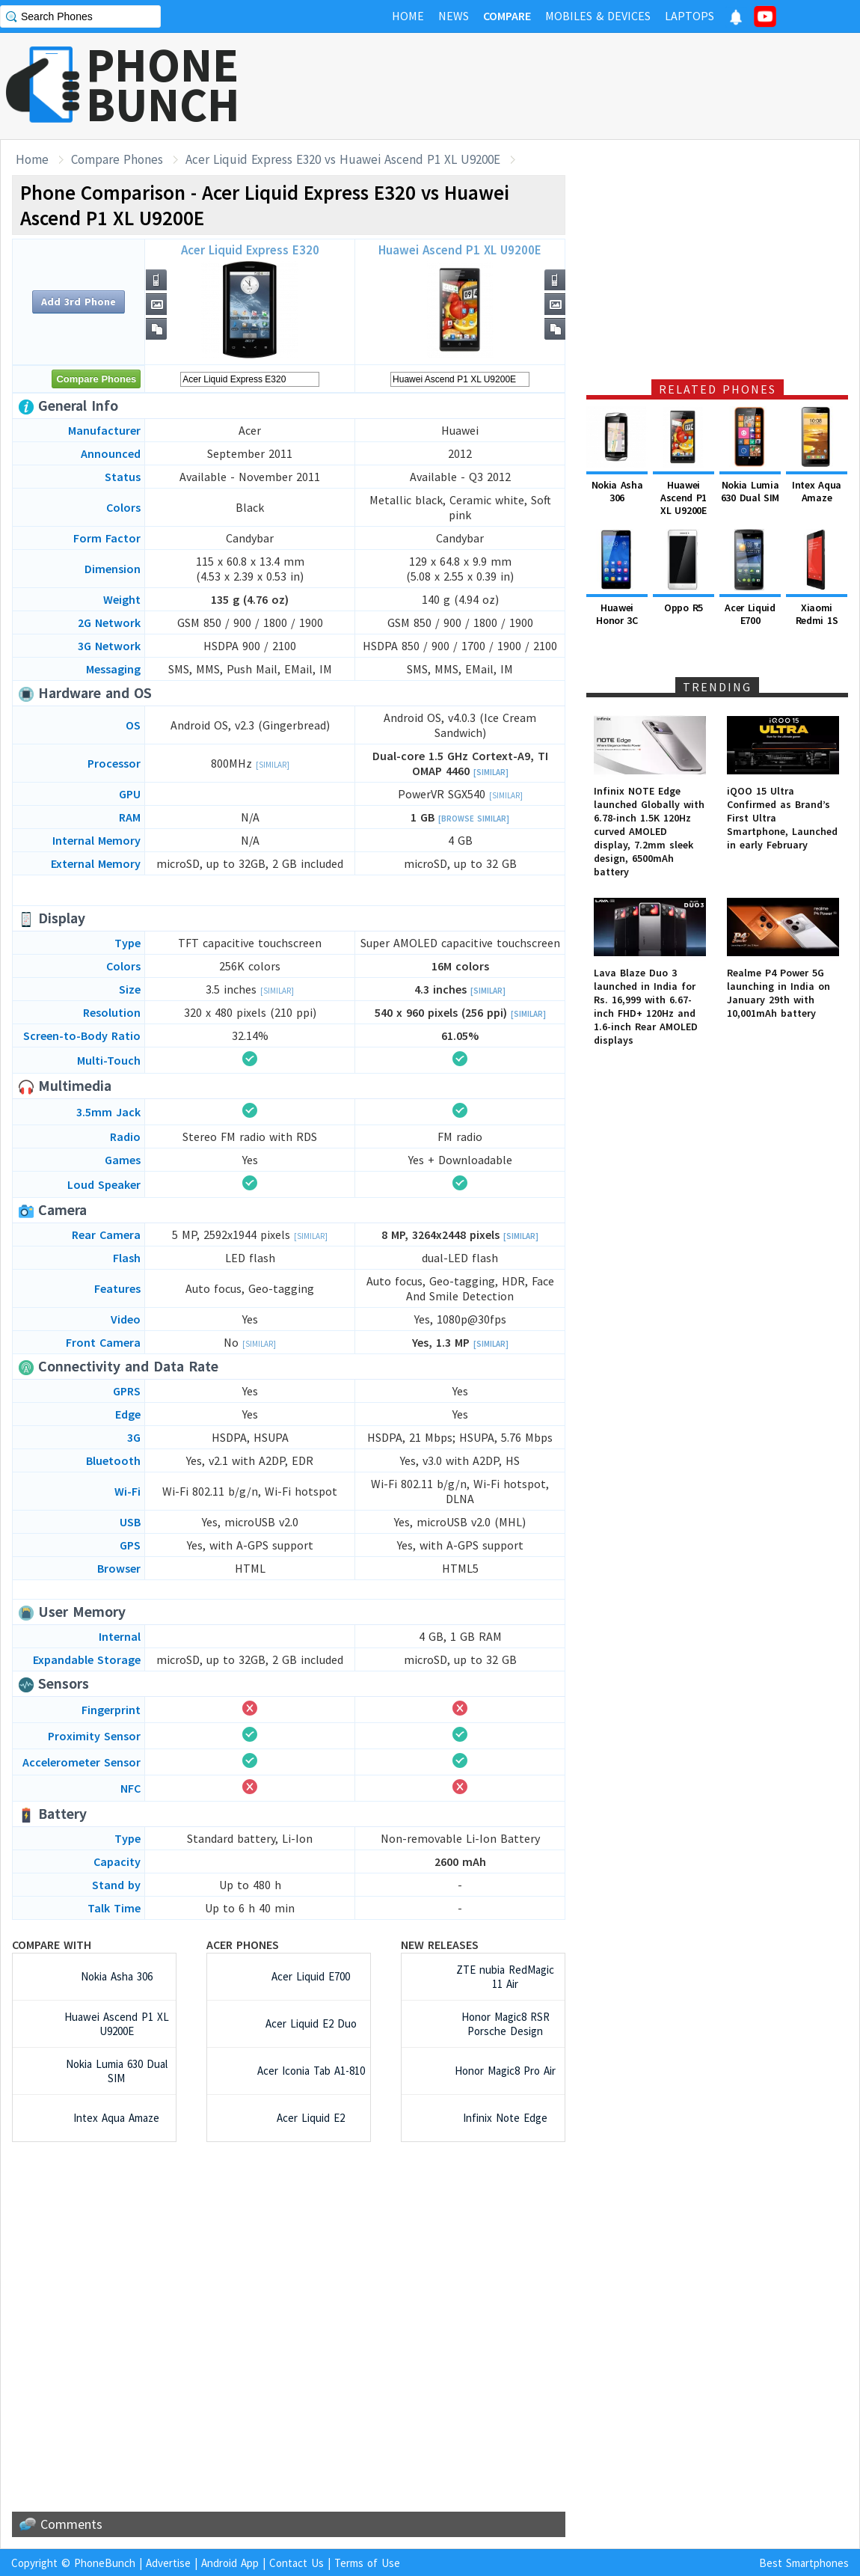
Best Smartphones (804, 2563)
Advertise (168, 2563)
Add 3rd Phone (78, 301)
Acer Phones (242, 1944)
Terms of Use (367, 2563)
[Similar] (272, 764)
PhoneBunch (104, 2563)
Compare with (51, 1944)
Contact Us (296, 2563)
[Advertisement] (588, 86)
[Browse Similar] (473, 818)
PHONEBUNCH (163, 84)
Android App (230, 2563)
